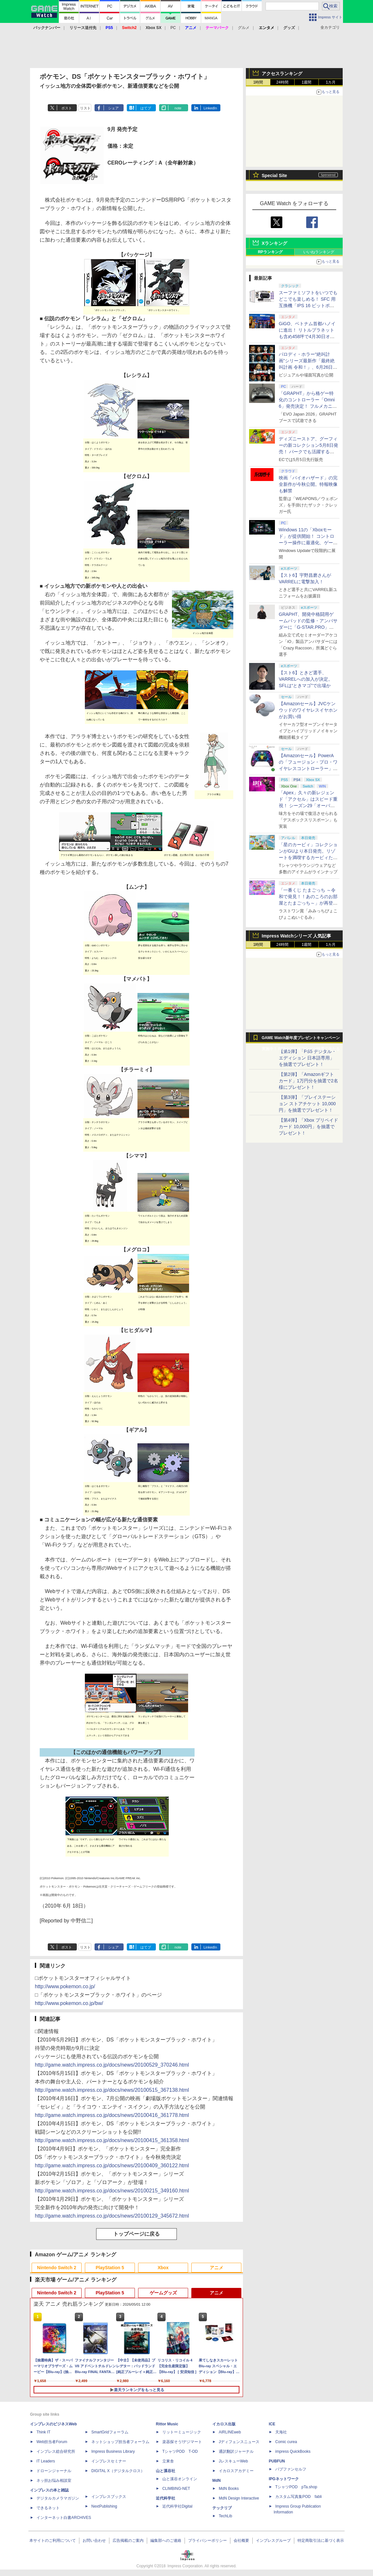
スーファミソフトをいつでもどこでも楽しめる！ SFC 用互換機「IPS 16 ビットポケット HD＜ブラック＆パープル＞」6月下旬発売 (308, 305)
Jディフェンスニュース (239, 2442)
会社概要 (241, 2540)
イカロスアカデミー (236, 2471)
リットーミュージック (181, 2432)
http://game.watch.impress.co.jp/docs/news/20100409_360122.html (112, 2165)
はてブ (145, 108)
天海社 (281, 2432)
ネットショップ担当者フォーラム (120, 2442)
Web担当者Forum (51, 2442)
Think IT (43, 2432)
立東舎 (168, 2461)
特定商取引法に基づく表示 (320, 2540)
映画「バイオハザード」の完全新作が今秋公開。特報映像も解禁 (308, 484)
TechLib (225, 2516)
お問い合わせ (94, 2540)
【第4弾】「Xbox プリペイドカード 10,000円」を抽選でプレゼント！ (308, 1127)
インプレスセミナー (108, 2461)
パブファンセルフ (290, 2469)
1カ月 (331, 82)
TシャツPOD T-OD (180, 2451)
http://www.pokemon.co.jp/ (65, 1986)
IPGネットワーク (284, 2479)
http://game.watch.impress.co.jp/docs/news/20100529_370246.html (112, 2065)
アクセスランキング (282, 73)
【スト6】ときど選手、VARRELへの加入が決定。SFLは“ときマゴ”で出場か (306, 679)
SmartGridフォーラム (109, 2432)
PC (173, 27)
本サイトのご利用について (52, 2540)
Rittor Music (167, 2424)
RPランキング (270, 252)
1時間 (258, 82)
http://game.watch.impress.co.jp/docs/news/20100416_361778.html (112, 2115)
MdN (216, 2480)
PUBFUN (277, 2461)
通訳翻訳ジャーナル (236, 2451)
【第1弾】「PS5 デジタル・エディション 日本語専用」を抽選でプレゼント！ (307, 1058)
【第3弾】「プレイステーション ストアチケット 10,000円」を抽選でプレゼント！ (307, 1104)
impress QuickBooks (292, 2451)
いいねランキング (318, 252)
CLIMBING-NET (176, 2488)
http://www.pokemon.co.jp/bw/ (69, 2003)
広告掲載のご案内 (128, 2540)
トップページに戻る (136, 2234)
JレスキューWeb (233, 2461)
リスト (85, 108)
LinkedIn (210, 108)
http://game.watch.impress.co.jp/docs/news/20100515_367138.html (112, 2090)
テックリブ (222, 2508)
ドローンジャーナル (53, 2471)
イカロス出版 (224, 2424)
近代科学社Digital (177, 2506)
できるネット (48, 2508)
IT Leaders (45, 2461)
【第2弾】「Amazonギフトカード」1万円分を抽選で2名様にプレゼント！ (308, 1081)
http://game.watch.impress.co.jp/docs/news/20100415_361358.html (112, 2140)
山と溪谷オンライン (179, 2479)
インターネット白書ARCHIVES (63, 2517)
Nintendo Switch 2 (56, 2267)
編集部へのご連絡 (165, 2540)
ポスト (66, 108)
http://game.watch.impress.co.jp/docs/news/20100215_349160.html (112, 2190)
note (178, 108)
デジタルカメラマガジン (57, 2498)
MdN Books (229, 2488)
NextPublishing (104, 2506)
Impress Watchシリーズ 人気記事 (296, 935)
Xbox (162, 2267)
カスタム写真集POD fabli (298, 2496)
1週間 (307, 82)
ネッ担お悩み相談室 (53, 2480)
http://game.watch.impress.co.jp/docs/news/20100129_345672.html (112, 2216)
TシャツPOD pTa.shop (296, 2487)
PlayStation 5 (110, 2267)
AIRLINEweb (230, 2432)
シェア (113, 108)
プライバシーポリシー (207, 2540)
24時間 (282, 82)
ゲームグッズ (163, 2292)
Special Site (274, 175)
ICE (272, 2424)
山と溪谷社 (165, 2471)
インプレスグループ (273, 2540)
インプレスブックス (108, 2496)
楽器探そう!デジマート (182, 2442)
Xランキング (274, 243)
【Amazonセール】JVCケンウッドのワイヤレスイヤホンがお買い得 (308, 710)
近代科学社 (165, 2498)
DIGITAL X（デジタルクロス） (118, 2471)
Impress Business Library (113, 2451)
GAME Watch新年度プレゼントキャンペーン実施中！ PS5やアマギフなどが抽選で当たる (301, 1039)
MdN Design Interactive (239, 2498)
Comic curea (286, 2442)
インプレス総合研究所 (55, 2451)
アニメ (216, 2267)
